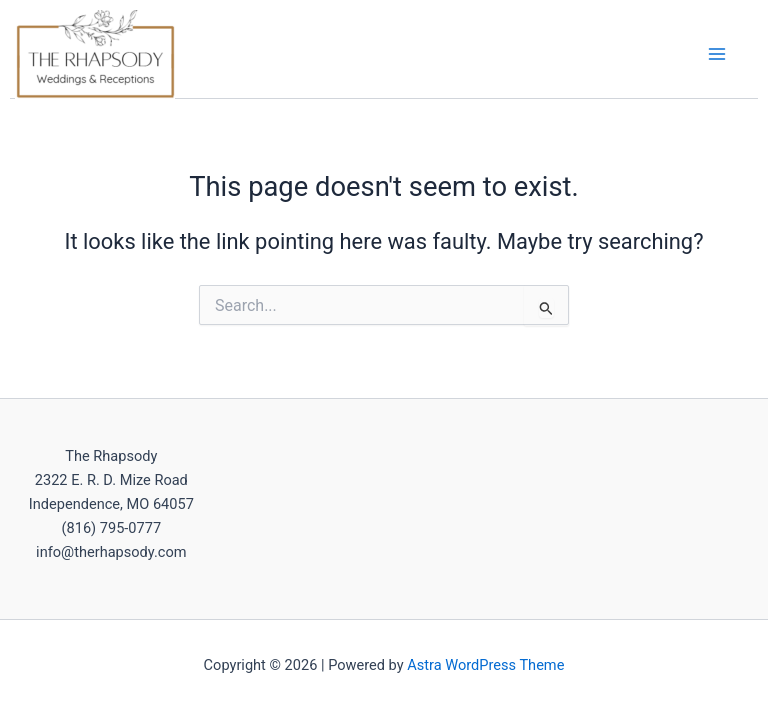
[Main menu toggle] (717, 54)
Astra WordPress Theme (485, 665)
